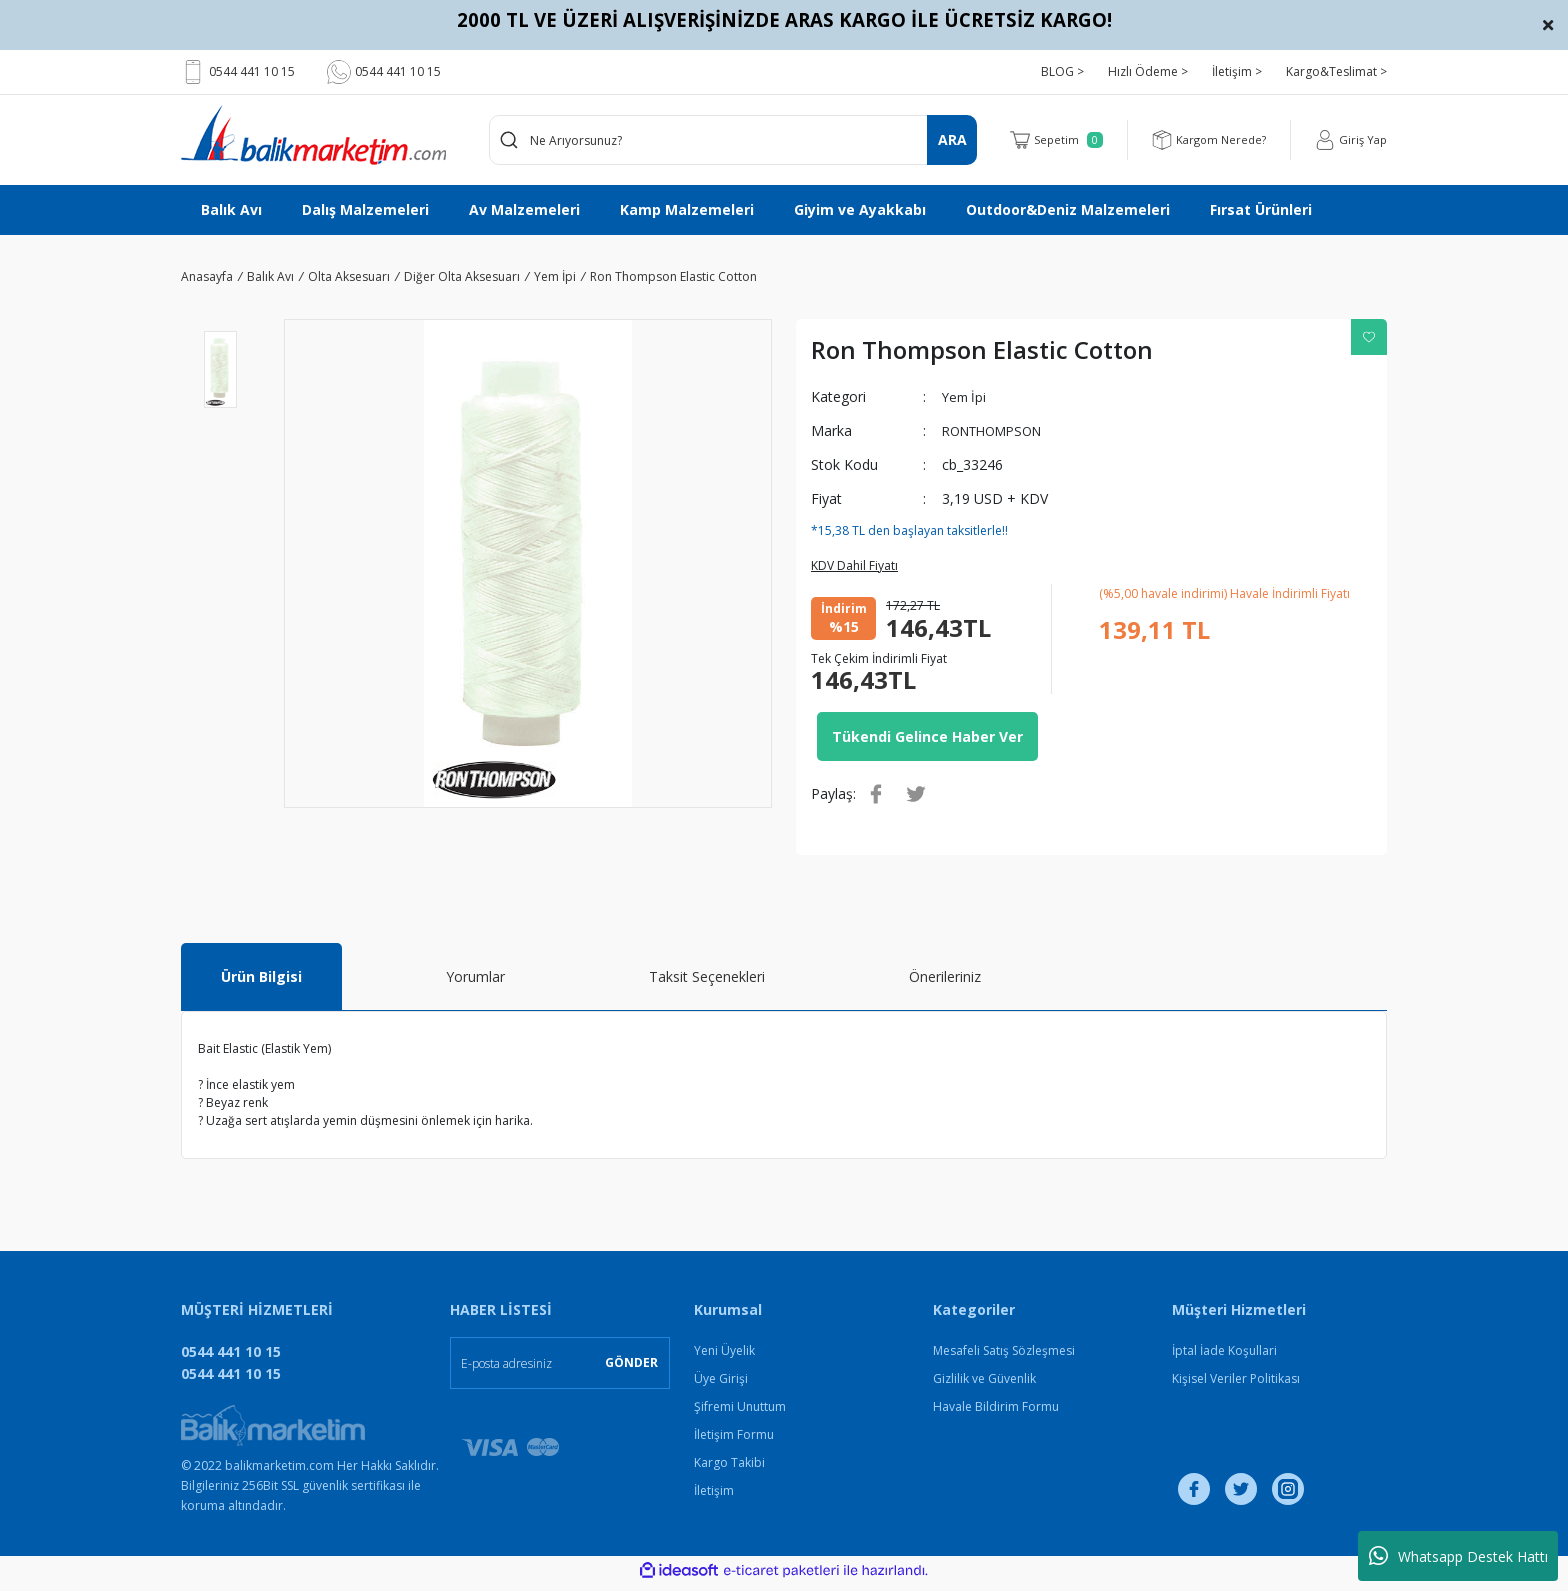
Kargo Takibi (729, 1468)
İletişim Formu (734, 1440)
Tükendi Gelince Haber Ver (927, 739)
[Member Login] (1349, 140)
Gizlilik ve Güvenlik (984, 1384)
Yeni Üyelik (724, 1356)
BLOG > (1062, 71)
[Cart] (1047, 140)
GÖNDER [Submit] (631, 1368)
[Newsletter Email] (560, 1369)
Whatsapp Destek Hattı (1458, 1556)
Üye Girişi (721, 1384)
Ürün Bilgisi (261, 982)
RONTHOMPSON (998, 430)
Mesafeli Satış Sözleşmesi (1004, 1356)
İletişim (714, 1496)
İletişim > (1237, 71)
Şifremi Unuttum (740, 1412)
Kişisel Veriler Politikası (1236, 1384)
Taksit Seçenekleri (707, 982)
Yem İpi (966, 396)
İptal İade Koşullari (1224, 1356)
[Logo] (313, 135)
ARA (952, 139)
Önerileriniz (945, 982)
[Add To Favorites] (1369, 337)
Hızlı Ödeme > (1148, 71)
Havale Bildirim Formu (996, 1412)
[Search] (733, 140)
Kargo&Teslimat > (1336, 71)
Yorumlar (475, 982)
